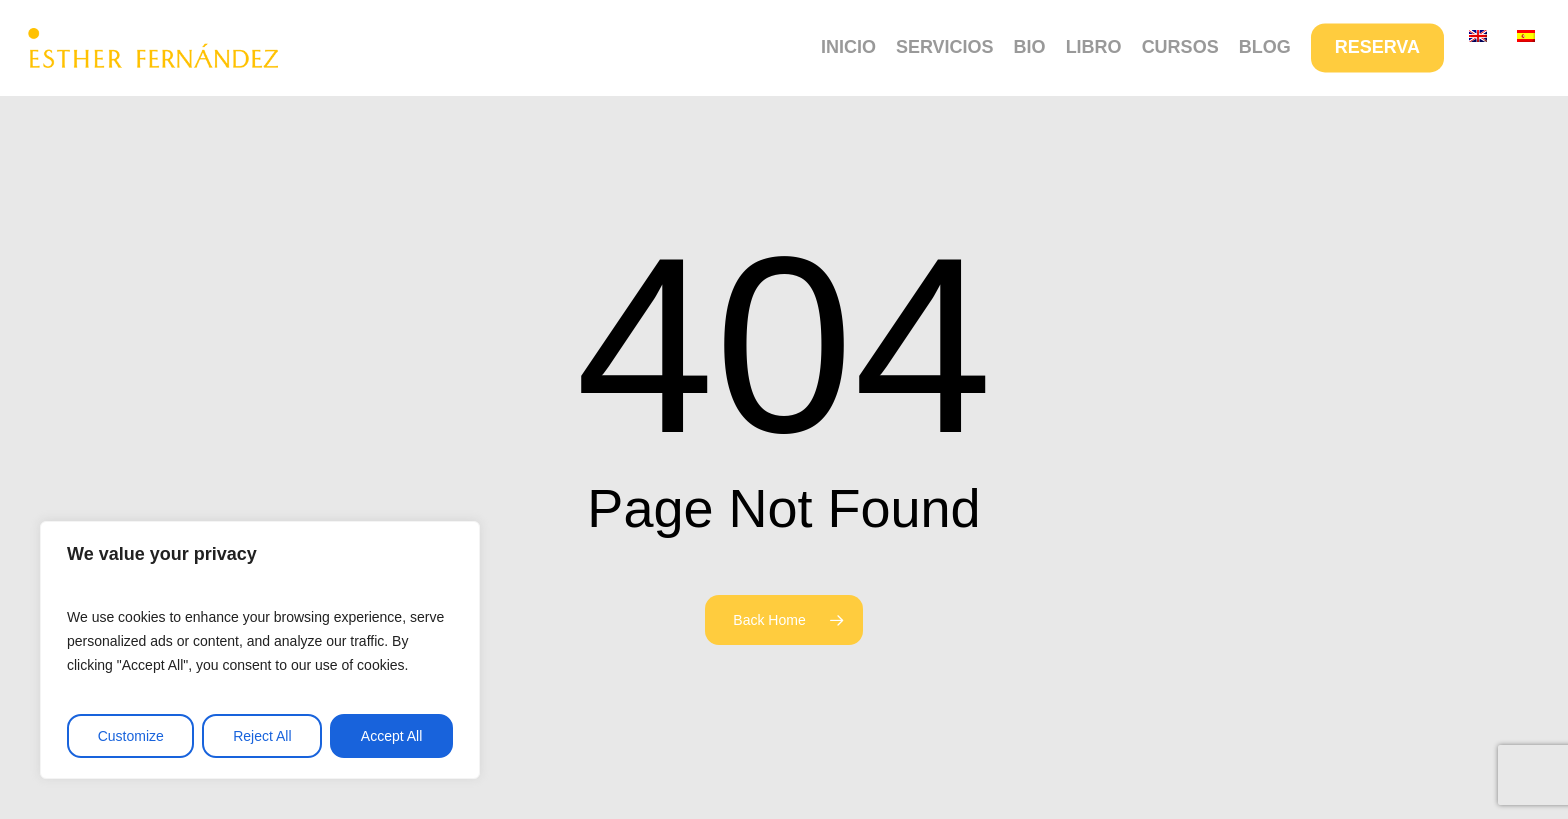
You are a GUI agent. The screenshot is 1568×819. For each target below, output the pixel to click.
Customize (131, 736)
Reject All (262, 736)
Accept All (391, 736)
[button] (1530, 10)
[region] (260, 650)
